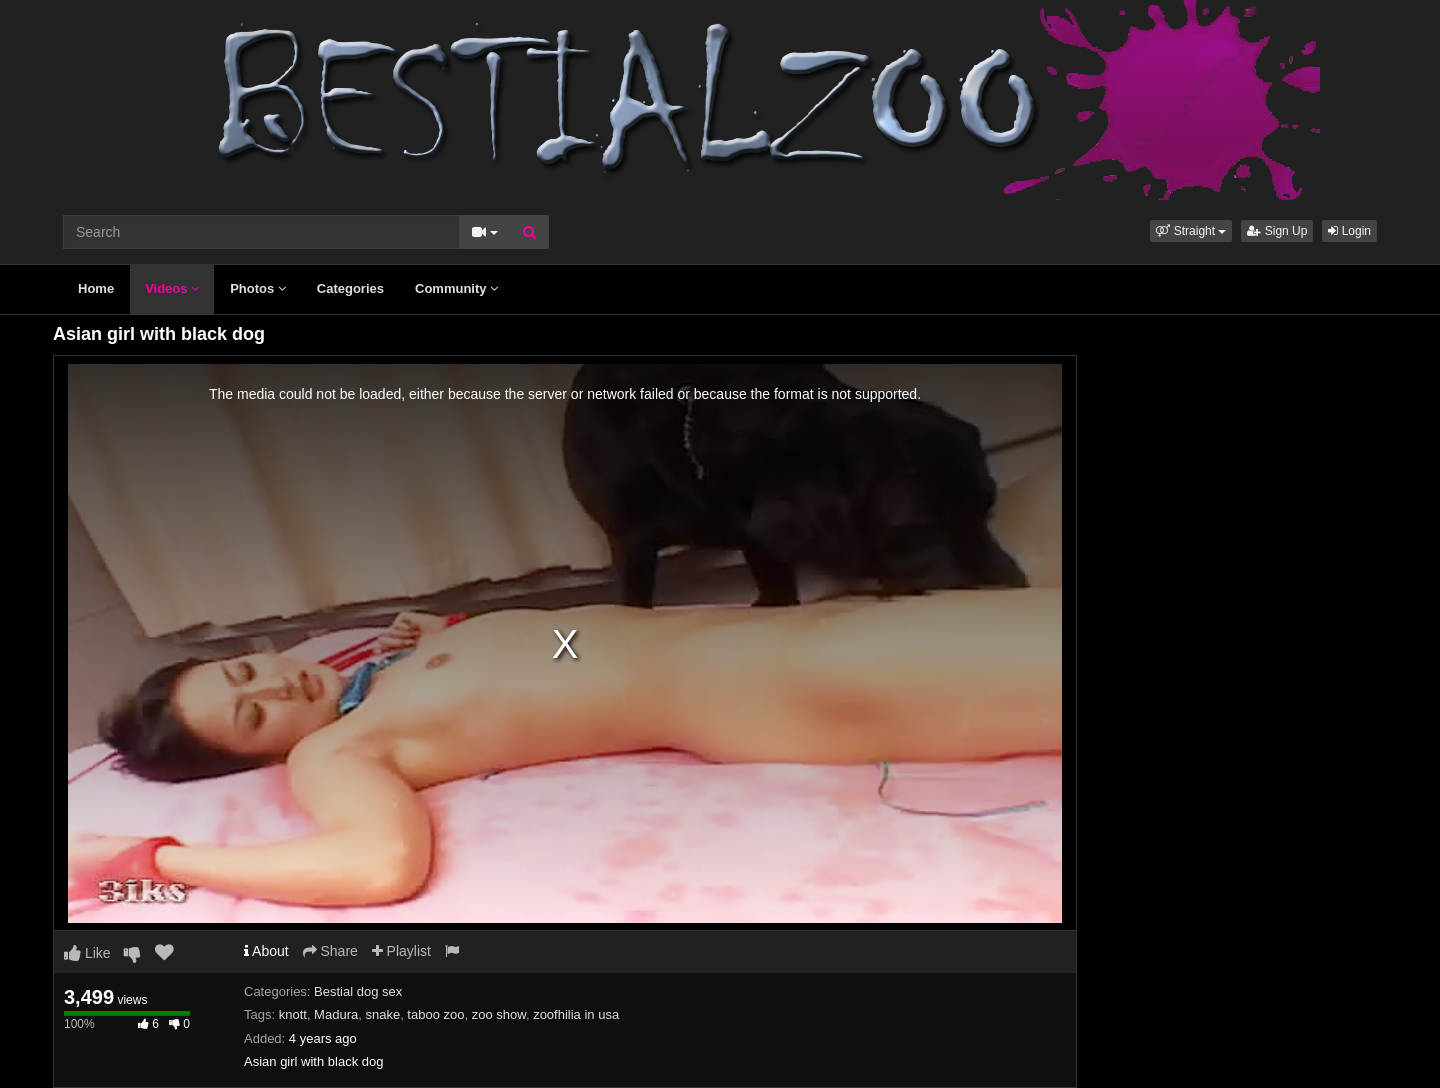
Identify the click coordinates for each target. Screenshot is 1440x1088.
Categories (350, 288)
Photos (258, 288)
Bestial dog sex (358, 991)
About (266, 951)
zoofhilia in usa (576, 1014)
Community (456, 288)
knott (293, 1014)
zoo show (499, 1014)
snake (382, 1014)
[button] (1191, 231)
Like (87, 953)
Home (96, 288)
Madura (336, 1014)
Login (1349, 231)
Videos (172, 288)
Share (330, 951)
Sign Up (1277, 231)
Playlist (401, 951)
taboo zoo (435, 1014)
